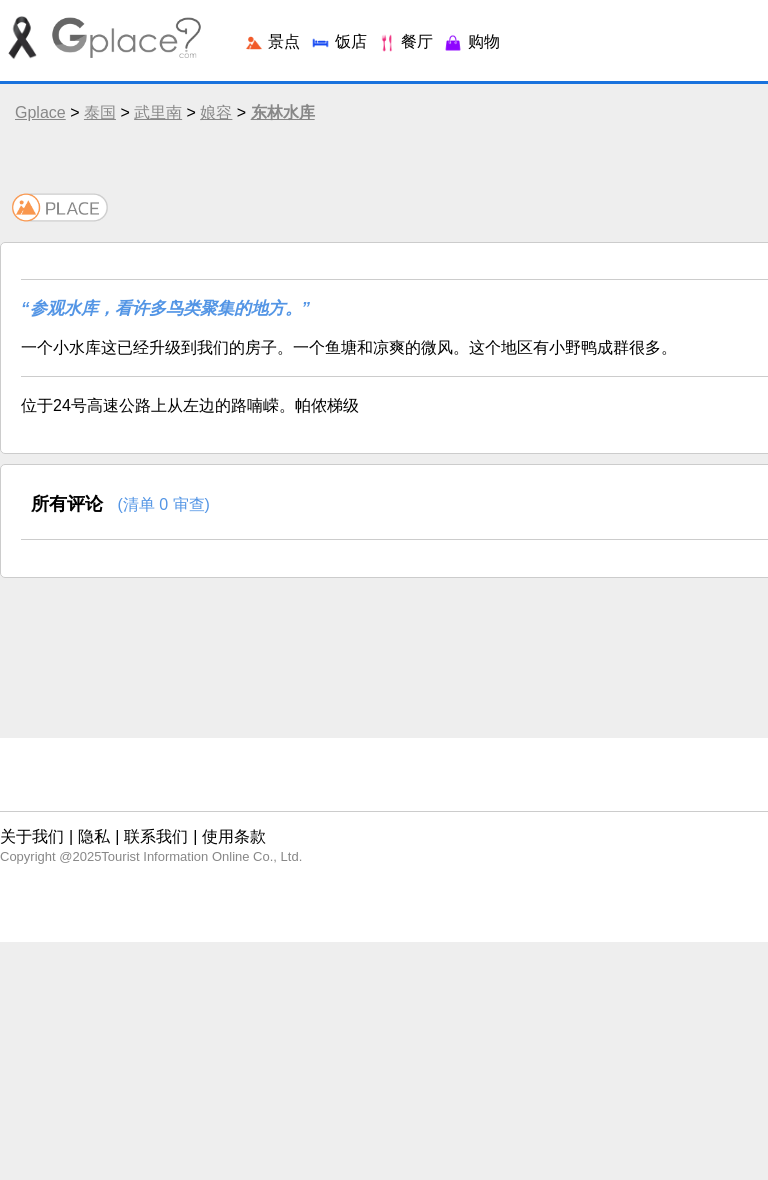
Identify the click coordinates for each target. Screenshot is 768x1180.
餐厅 (405, 41)
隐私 (94, 836)
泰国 (100, 112)
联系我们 (156, 836)
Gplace (40, 112)
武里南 (158, 112)
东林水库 (283, 112)
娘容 (216, 112)
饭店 (338, 41)
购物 (471, 41)
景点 (272, 41)
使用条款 (234, 836)
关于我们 (32, 836)
